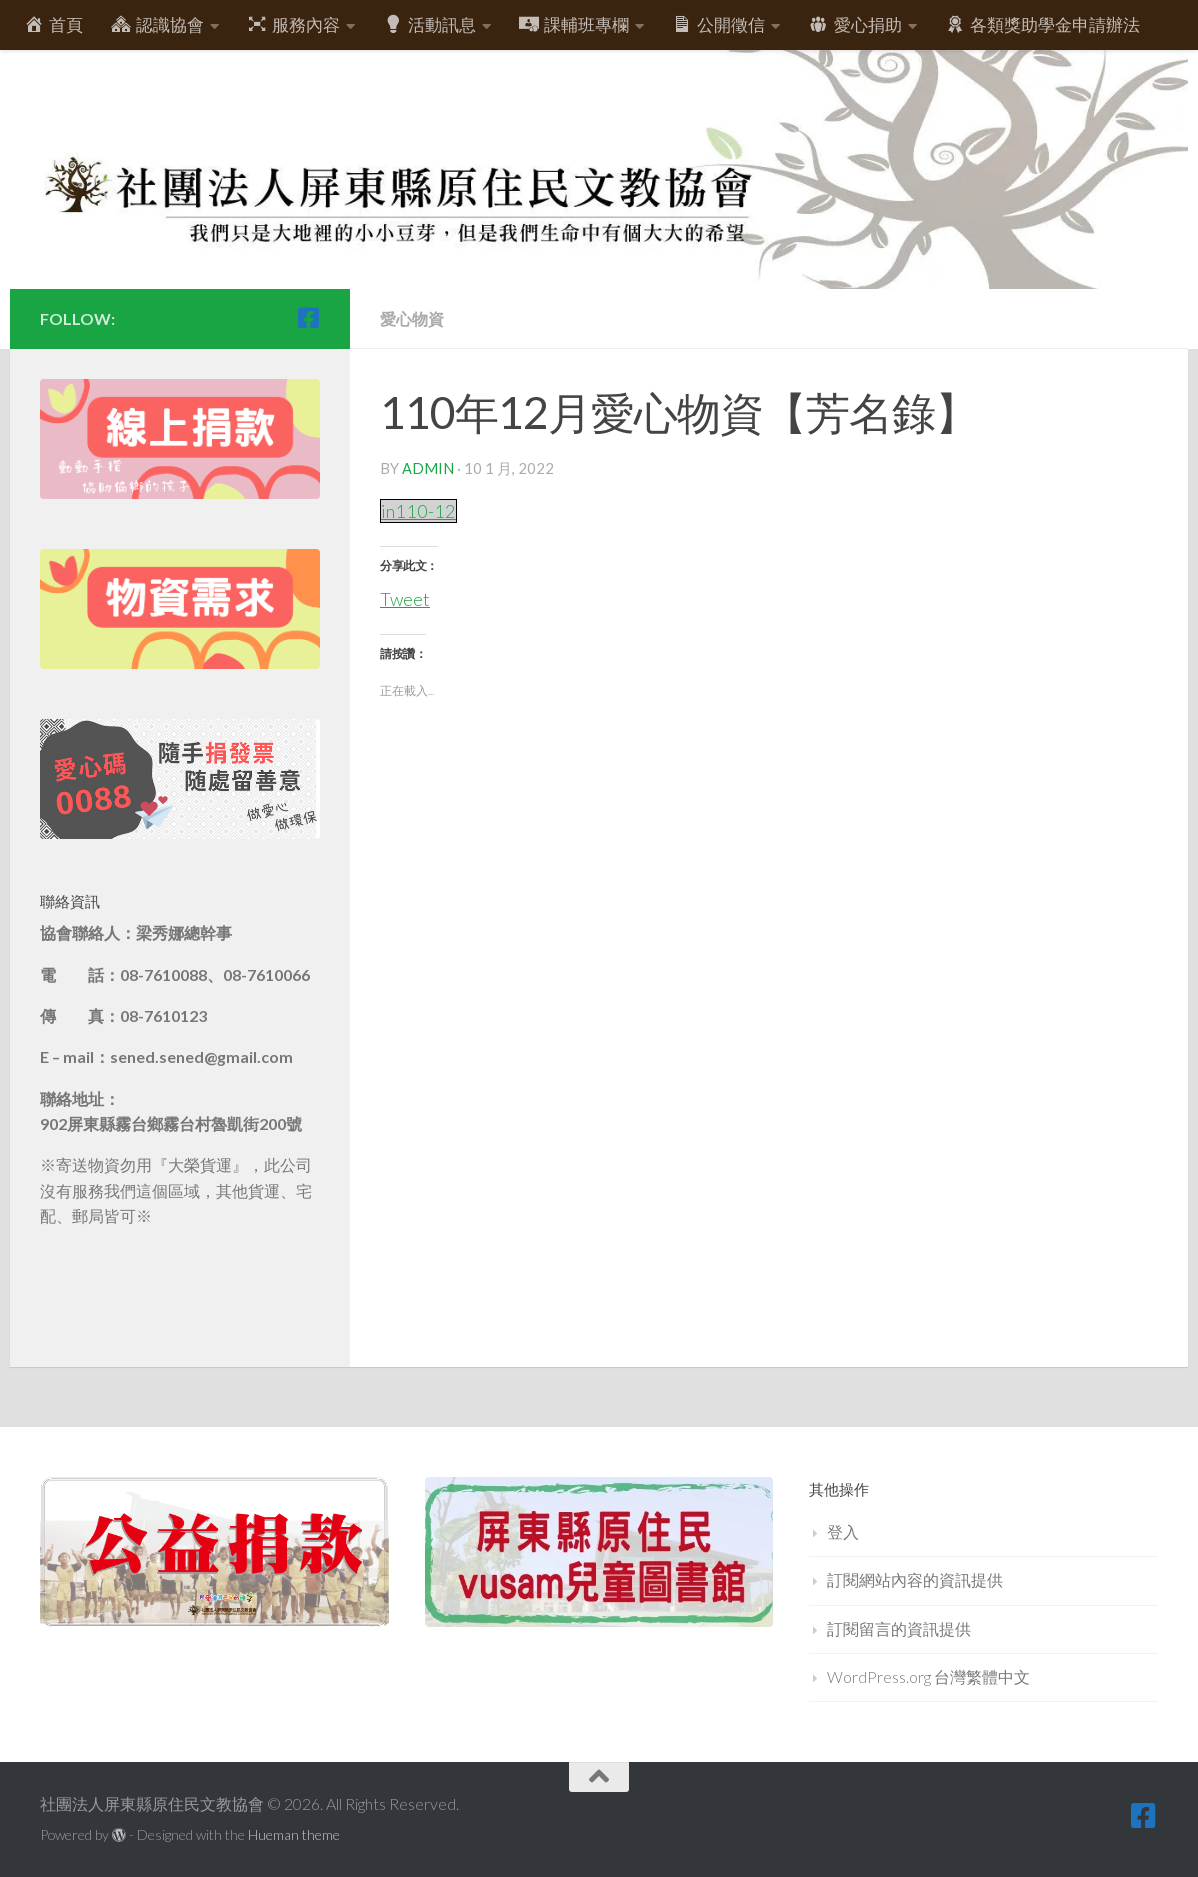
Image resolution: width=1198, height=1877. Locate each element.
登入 (843, 1531)
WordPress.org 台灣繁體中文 (928, 1676)
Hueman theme (294, 1834)
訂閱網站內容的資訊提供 (915, 1579)
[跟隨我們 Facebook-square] (308, 318)
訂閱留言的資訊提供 (899, 1628)
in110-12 (419, 510)
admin (428, 468)
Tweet (405, 595)
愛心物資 (414, 318)
